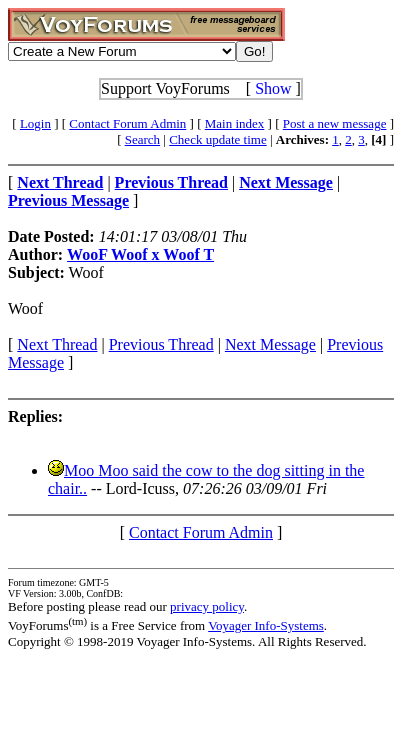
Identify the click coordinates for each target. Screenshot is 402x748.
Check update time (217, 139)
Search (142, 139)
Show (273, 88)
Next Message (270, 344)
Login (35, 123)
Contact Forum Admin (127, 123)
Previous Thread (161, 344)
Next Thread (57, 344)
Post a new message (335, 123)
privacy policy (207, 606)
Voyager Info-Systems (266, 625)
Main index (235, 123)
